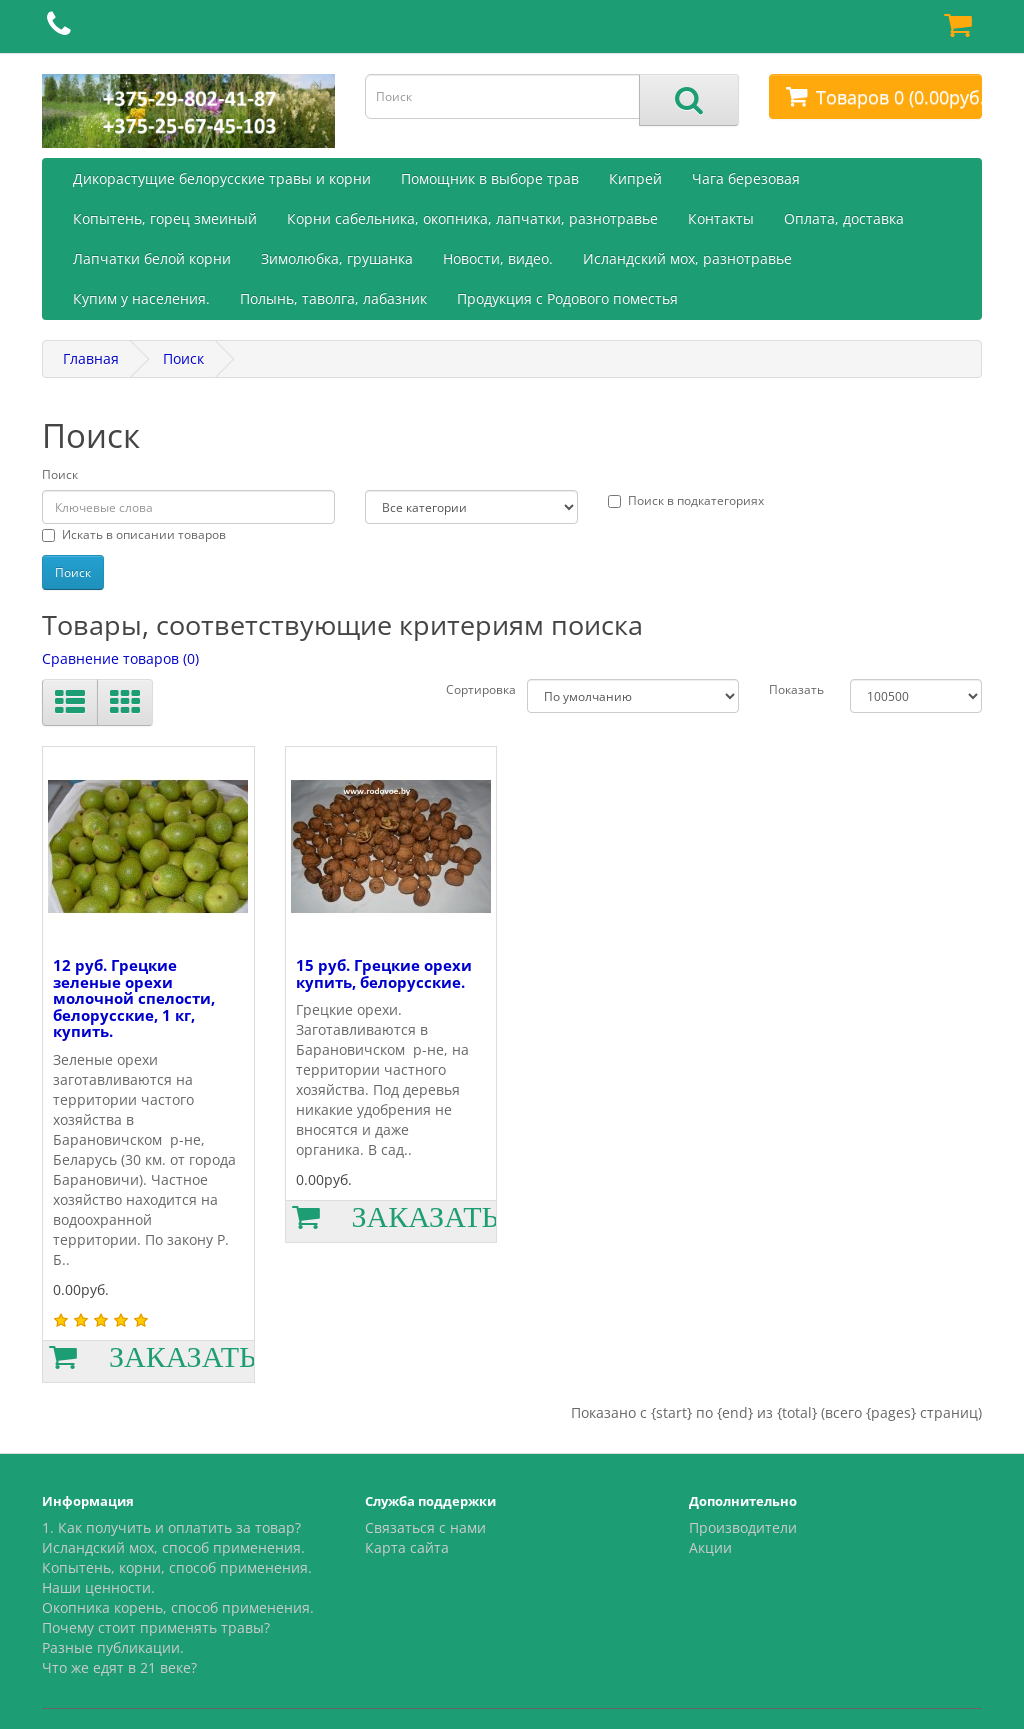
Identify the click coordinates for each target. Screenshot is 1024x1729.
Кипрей (635, 178)
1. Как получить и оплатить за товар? (171, 1527)
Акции (710, 1547)
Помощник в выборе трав (490, 178)
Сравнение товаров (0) (120, 658)
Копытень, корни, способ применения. (177, 1567)
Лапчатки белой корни (152, 258)
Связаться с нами (425, 1527)
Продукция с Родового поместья (567, 298)
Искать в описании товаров (134, 534)
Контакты (721, 218)
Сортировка (481, 689)
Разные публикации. (113, 1647)
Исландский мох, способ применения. (173, 1547)
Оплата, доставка (844, 218)
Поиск (183, 358)
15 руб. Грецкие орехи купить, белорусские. (384, 973)
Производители (743, 1527)
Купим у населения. (141, 298)
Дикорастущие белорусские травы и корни (222, 178)
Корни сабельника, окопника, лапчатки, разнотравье (472, 218)
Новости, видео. (498, 258)
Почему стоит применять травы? (156, 1627)
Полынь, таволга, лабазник (333, 298)
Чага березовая (746, 178)
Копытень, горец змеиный (165, 218)
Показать (796, 689)
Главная (91, 358)
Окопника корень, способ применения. (178, 1607)
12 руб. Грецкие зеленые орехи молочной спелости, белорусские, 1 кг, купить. (134, 998)
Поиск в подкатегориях (686, 500)
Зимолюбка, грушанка (337, 258)
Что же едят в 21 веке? (119, 1667)
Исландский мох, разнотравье (687, 258)
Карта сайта (407, 1547)
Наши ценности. (98, 1587)
